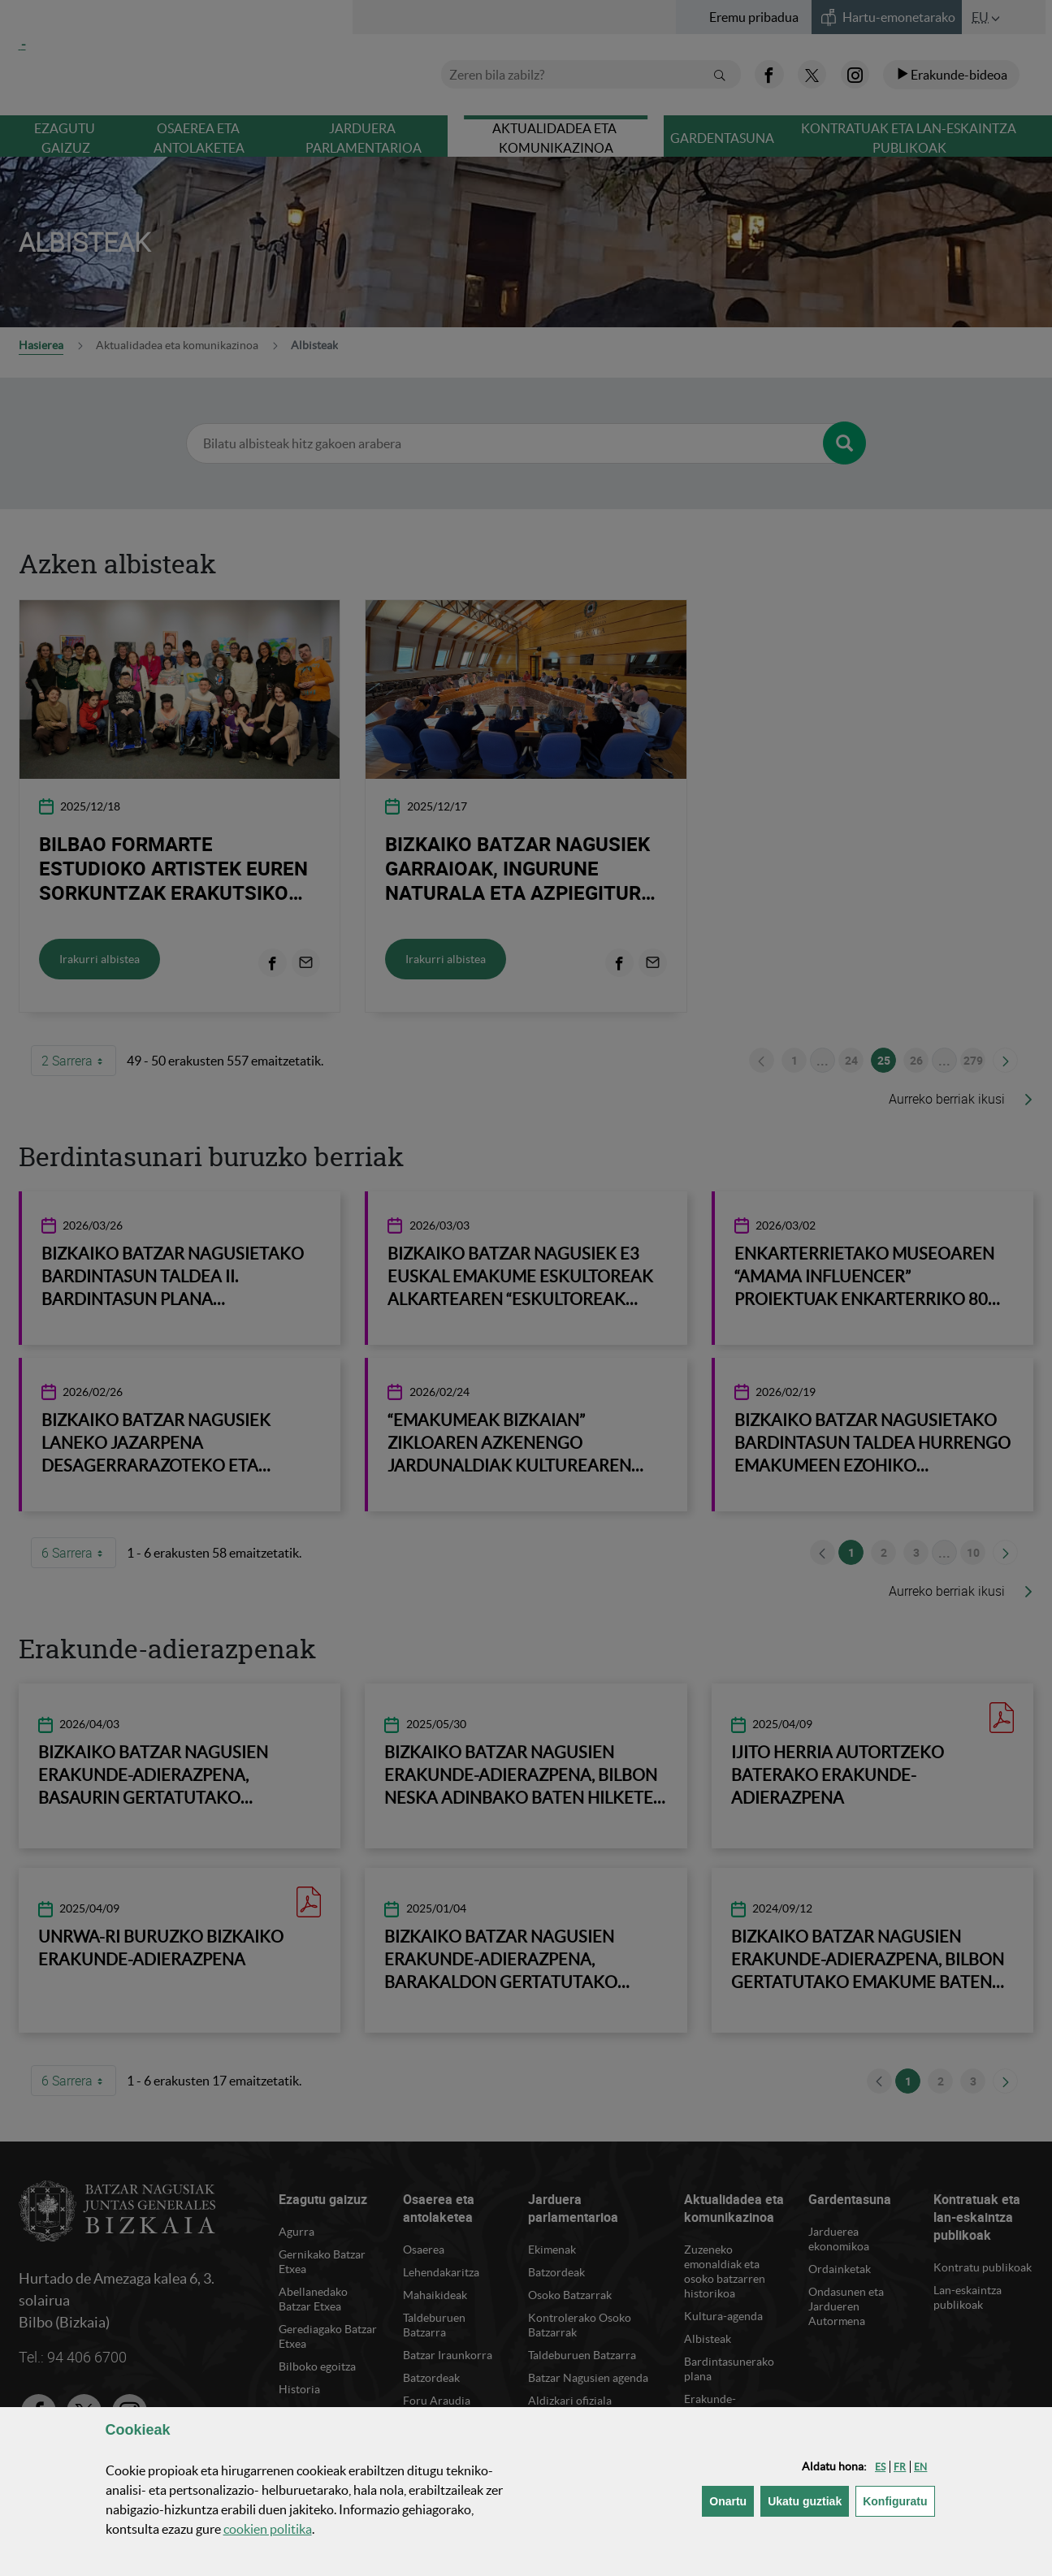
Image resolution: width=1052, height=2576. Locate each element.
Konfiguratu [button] (898, 2500)
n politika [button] (267, 2529)
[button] (880, 2466)
